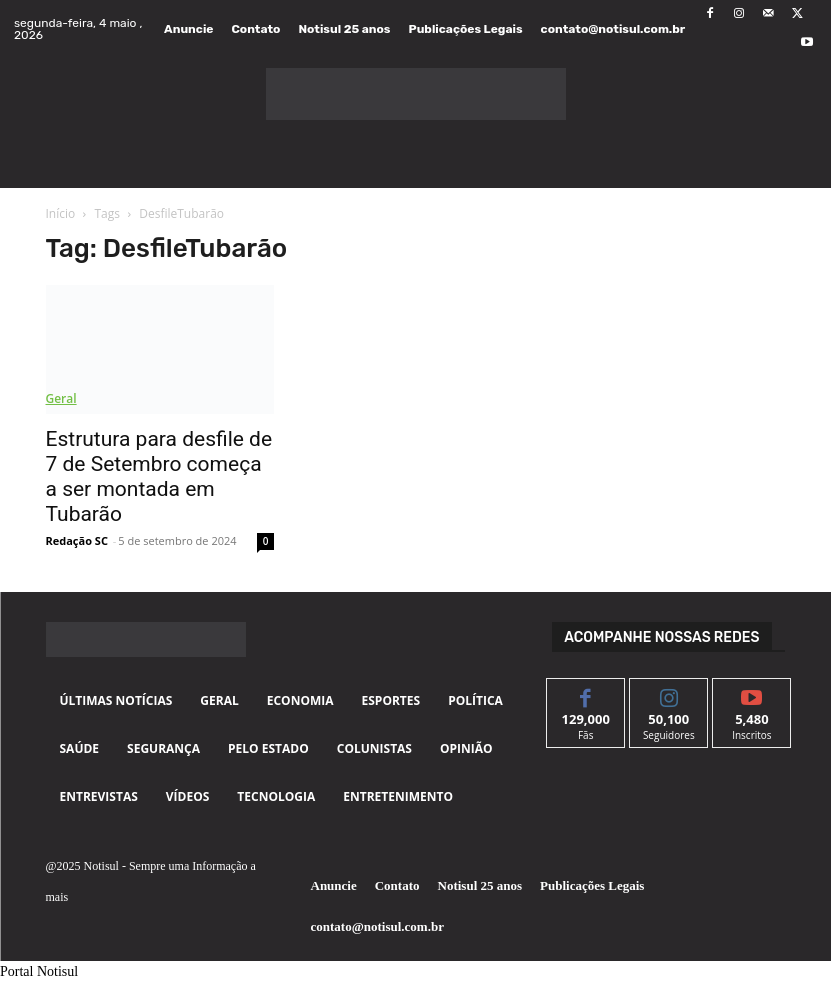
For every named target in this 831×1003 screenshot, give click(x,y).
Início (61, 213)
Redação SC (77, 540)
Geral (61, 398)
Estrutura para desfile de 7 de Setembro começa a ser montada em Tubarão (159, 476)
